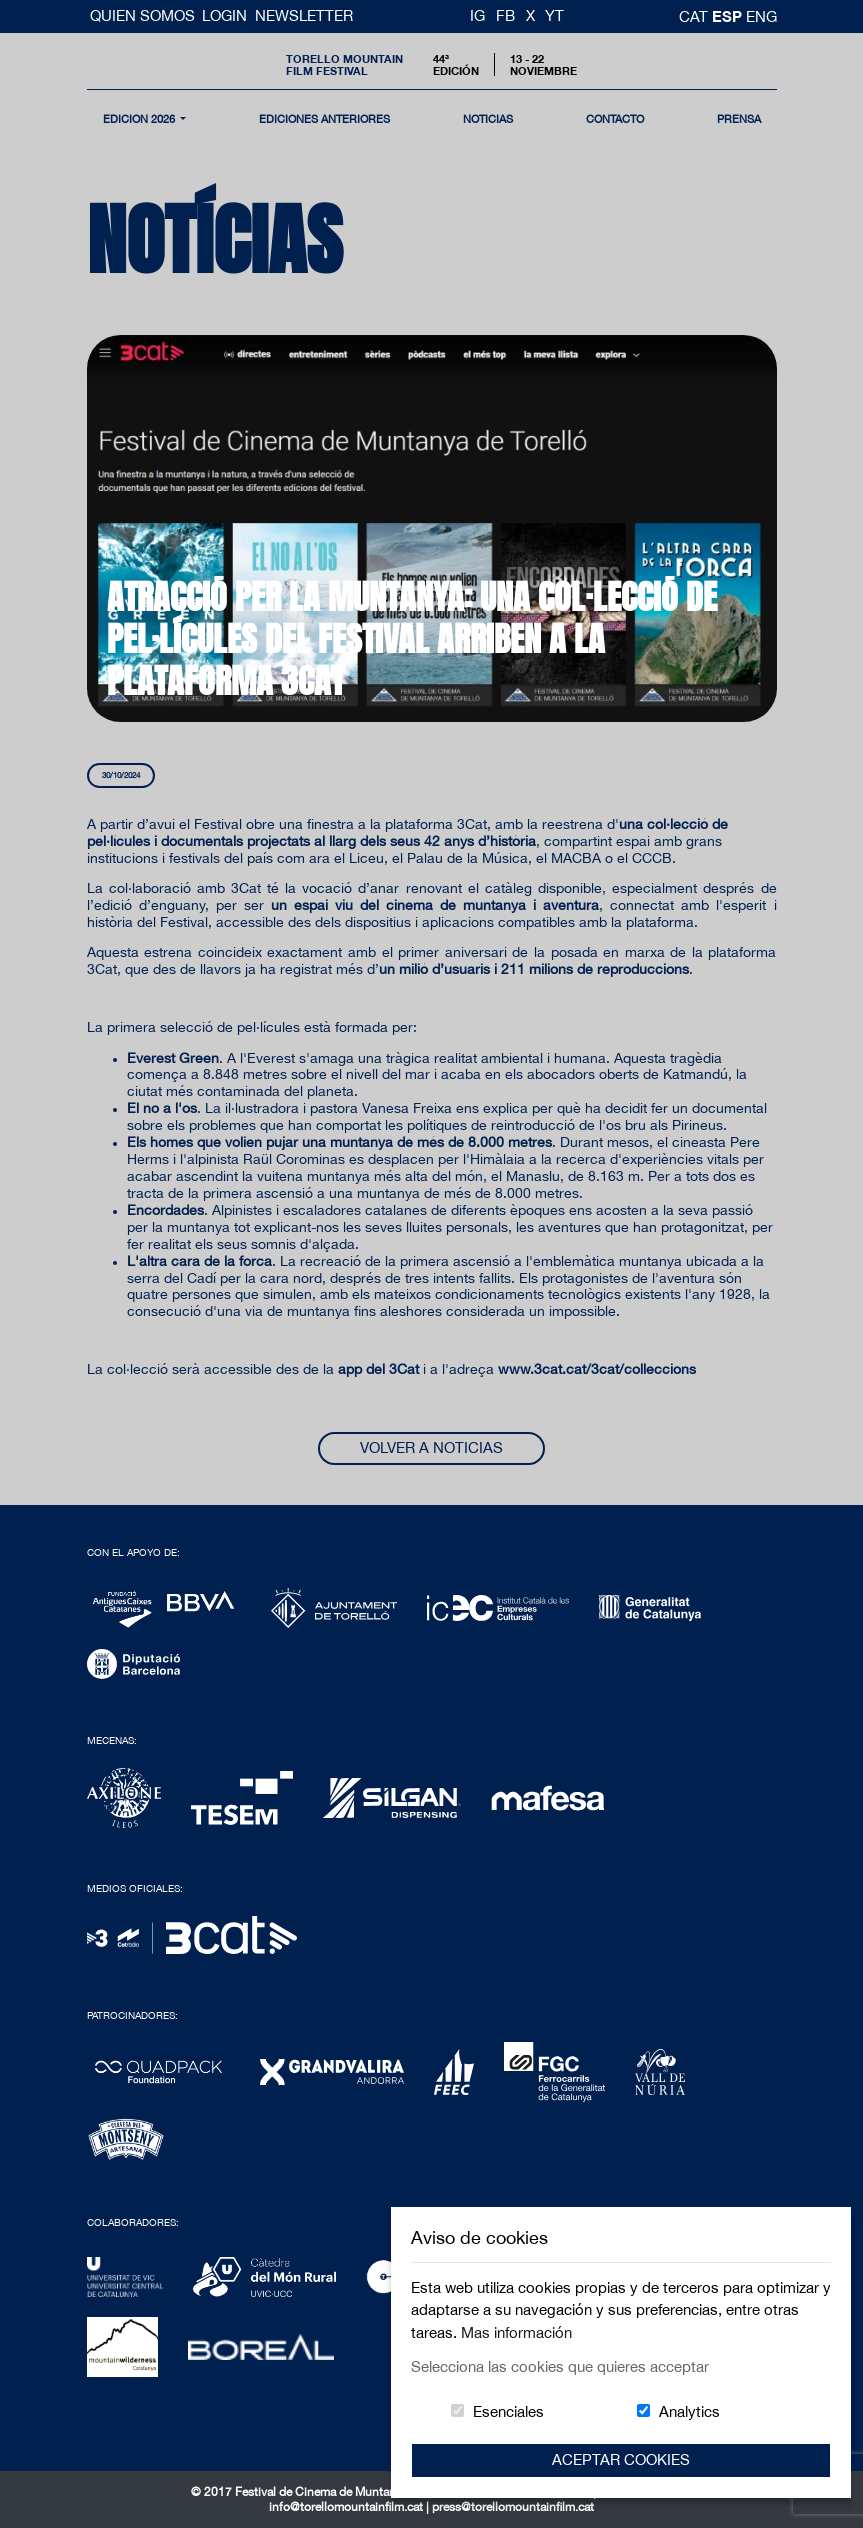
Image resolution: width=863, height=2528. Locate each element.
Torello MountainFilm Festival (344, 64)
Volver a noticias (431, 1447)
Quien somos (144, 15)
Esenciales (508, 2411)
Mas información (516, 2332)
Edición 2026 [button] (140, 118)
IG (477, 15)
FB (505, 15)
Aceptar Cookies (621, 2459)
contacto (615, 118)
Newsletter (304, 15)
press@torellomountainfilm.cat (513, 2507)
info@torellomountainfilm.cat (347, 2507)
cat (695, 16)
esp (729, 16)
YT (554, 15)
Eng (761, 16)
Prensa (739, 118)
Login (224, 15)
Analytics (689, 2411)
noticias (488, 118)
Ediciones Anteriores (324, 118)
